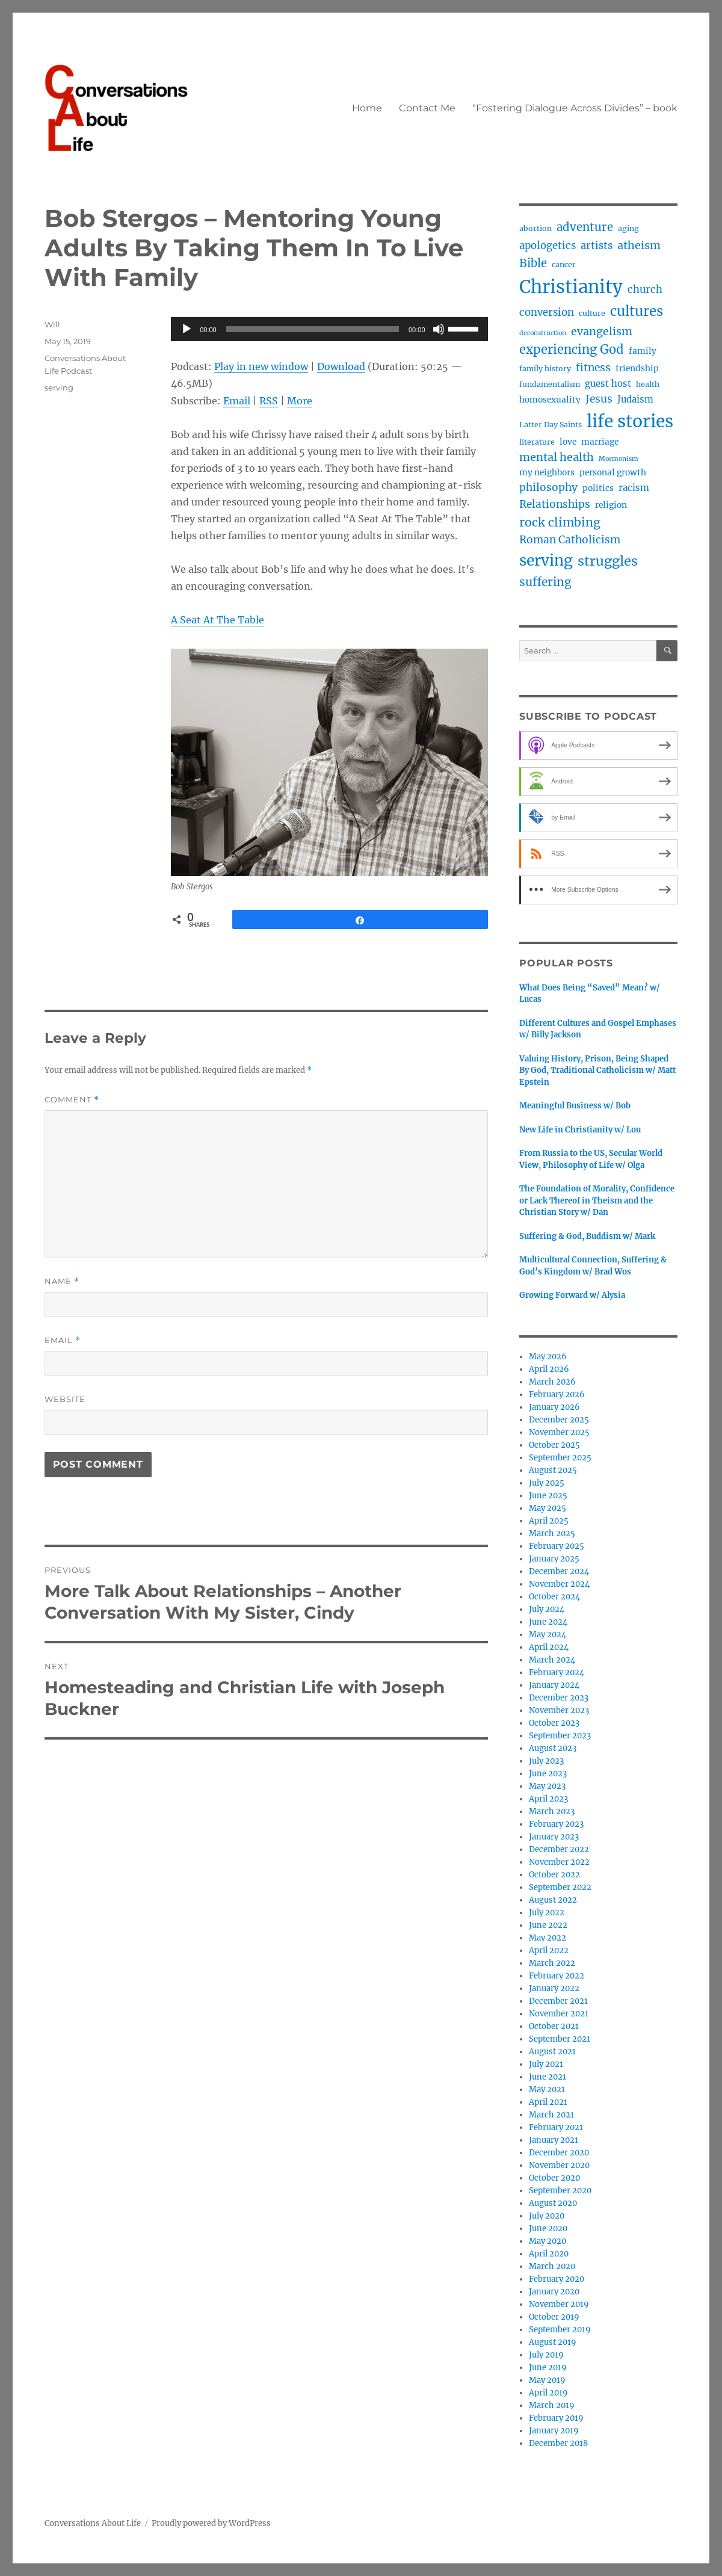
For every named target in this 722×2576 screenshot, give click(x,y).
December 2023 (558, 1698)
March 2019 (552, 2405)
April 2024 (549, 1647)
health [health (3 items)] (647, 384)
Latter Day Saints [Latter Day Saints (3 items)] (550, 424)
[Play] (186, 329)
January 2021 (553, 2140)
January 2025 (554, 1559)
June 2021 (547, 2077)
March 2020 (552, 2266)
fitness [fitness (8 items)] (593, 367)
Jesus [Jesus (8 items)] (598, 399)
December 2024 (559, 1571)
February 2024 (556, 1672)
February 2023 (556, 1824)
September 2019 (560, 2329)
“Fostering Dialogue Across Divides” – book (574, 108)
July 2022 (546, 1912)
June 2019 (548, 2367)
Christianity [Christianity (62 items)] (571, 287)
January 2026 (554, 1407)
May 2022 (547, 1938)
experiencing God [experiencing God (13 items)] (571, 349)
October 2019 (554, 2317)
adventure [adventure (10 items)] (585, 227)
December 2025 (559, 1420)
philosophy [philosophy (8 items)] (548, 487)
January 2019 (554, 2431)
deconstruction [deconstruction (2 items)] (542, 333)
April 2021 (548, 2102)
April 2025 (549, 1521)
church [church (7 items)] (645, 289)
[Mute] (439, 329)
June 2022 (548, 1925)
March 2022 (552, 1963)
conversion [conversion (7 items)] (546, 312)
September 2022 (560, 1887)
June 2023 (548, 1773)
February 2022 (556, 1976)
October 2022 (554, 1875)
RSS (268, 401)
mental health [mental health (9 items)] (556, 457)
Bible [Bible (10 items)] (533, 263)
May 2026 (548, 1356)
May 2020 (547, 2241)
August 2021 (552, 2051)
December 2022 (559, 1849)
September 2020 (560, 2190)
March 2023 (552, 1811)
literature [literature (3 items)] (537, 441)
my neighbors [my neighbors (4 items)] (547, 472)
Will (52, 324)
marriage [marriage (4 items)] (600, 441)
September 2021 (559, 2039)
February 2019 (556, 2418)
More (299, 401)
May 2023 (547, 1786)
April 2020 (549, 2254)
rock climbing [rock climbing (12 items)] (559, 522)
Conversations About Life (93, 2523)
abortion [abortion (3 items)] (535, 228)
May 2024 (547, 1634)
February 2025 (556, 1546)
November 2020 (559, 2165)
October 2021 (554, 2026)
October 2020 (554, 2178)
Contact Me (427, 108)
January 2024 (554, 1685)
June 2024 (548, 1622)
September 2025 (560, 1458)
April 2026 (549, 1369)
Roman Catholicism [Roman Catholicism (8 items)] (569, 539)
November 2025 (559, 1432)
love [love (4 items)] (568, 441)
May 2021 (547, 2089)
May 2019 (547, 2380)
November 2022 (559, 1862)
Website (65, 1399)
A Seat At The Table (217, 620)
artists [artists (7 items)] (596, 245)
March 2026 (552, 1382)
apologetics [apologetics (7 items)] (547, 245)
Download (341, 366)
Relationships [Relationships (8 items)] (554, 504)
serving (59, 387)
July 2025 (546, 1483)
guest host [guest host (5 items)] (608, 383)
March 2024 (552, 1660)
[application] (329, 329)
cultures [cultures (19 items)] (636, 311)
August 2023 (552, 1748)
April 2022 (549, 1950)
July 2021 (546, 2064)
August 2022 (553, 1900)
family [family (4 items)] (642, 350)
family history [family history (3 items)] (545, 368)
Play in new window (261, 366)
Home (367, 108)
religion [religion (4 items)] (611, 504)
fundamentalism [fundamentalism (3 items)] (549, 384)
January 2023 (554, 1837)
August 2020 (553, 2203)
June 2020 (548, 2228)
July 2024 (546, 1609)
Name (62, 1281)
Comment (72, 1100)
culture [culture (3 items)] (592, 313)
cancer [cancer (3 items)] (564, 264)
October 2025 (554, 1445)
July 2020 (546, 2216)
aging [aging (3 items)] (628, 228)
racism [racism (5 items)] (634, 487)
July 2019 (546, 2355)
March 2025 (552, 1533)
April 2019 (548, 2393)
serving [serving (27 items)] (546, 560)
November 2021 (558, 2014)
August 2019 (552, 2342)
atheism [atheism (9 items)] (639, 245)
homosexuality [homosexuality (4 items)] (550, 399)
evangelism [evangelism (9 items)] (601, 331)
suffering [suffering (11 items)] (545, 582)
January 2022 (554, 1988)
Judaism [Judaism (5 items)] (635, 399)
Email (236, 401)
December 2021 (558, 2001)
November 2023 (559, 1710)
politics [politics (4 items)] (598, 488)
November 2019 (559, 2304)
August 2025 (553, 1470)
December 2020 (559, 2153)
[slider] (312, 329)
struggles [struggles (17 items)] (608, 561)
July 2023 (546, 1761)
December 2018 (558, 2443)
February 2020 (556, 2279)
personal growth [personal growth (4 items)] (612, 472)
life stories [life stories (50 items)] (630, 421)
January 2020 (554, 2292)
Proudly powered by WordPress (211, 2523)
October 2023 (554, 1723)
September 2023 (560, 1736)
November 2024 (559, 1584)
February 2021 (556, 2127)
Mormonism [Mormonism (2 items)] (618, 459)
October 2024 (554, 1597)
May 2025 (547, 1508)
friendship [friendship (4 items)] (637, 368)
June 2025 (548, 1495)
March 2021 (551, 2115)
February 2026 (557, 1394)
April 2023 (548, 1799)
